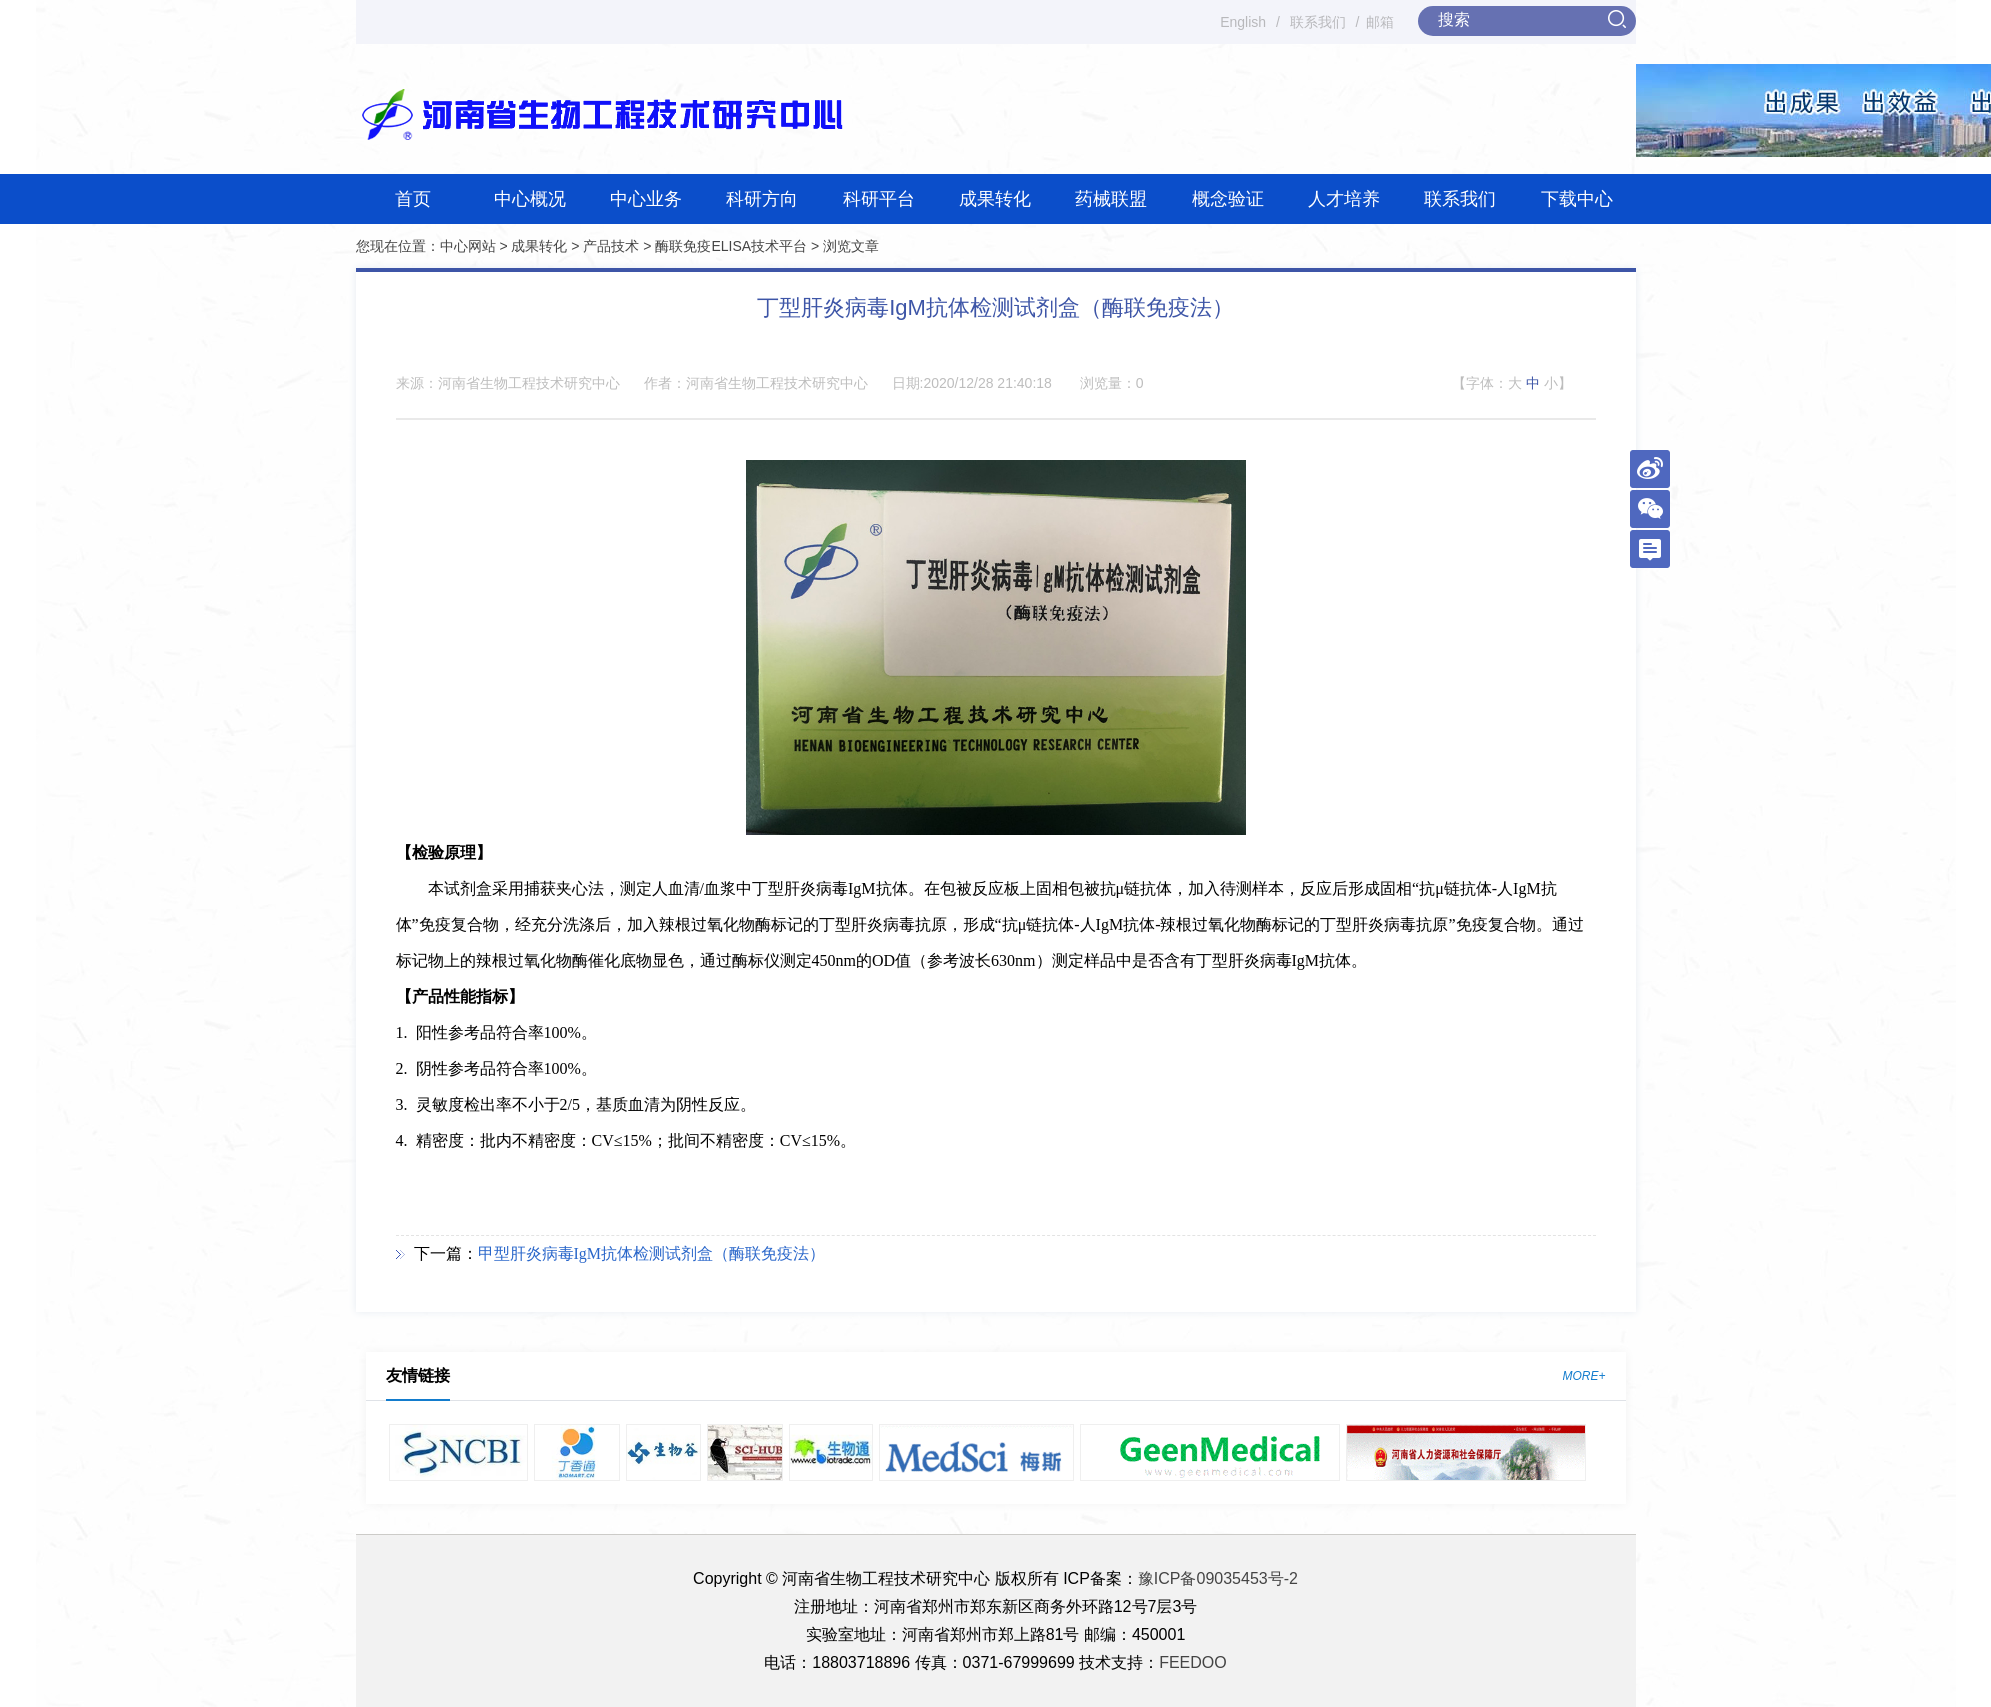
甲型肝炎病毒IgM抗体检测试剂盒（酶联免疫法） (652, 1253)
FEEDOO (1193, 1662)
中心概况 (530, 199)
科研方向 (762, 199)
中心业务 (646, 199)
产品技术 (611, 246)
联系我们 (1318, 22)
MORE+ (1583, 1376)
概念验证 (1228, 199)
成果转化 (995, 199)
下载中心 (1577, 199)
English (1243, 22)
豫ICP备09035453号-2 (1218, 1578)
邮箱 (1380, 22)
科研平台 (879, 199)
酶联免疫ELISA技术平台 (731, 246)
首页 (413, 199)
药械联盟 (1111, 199)
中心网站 (468, 246)
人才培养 (1344, 199)
